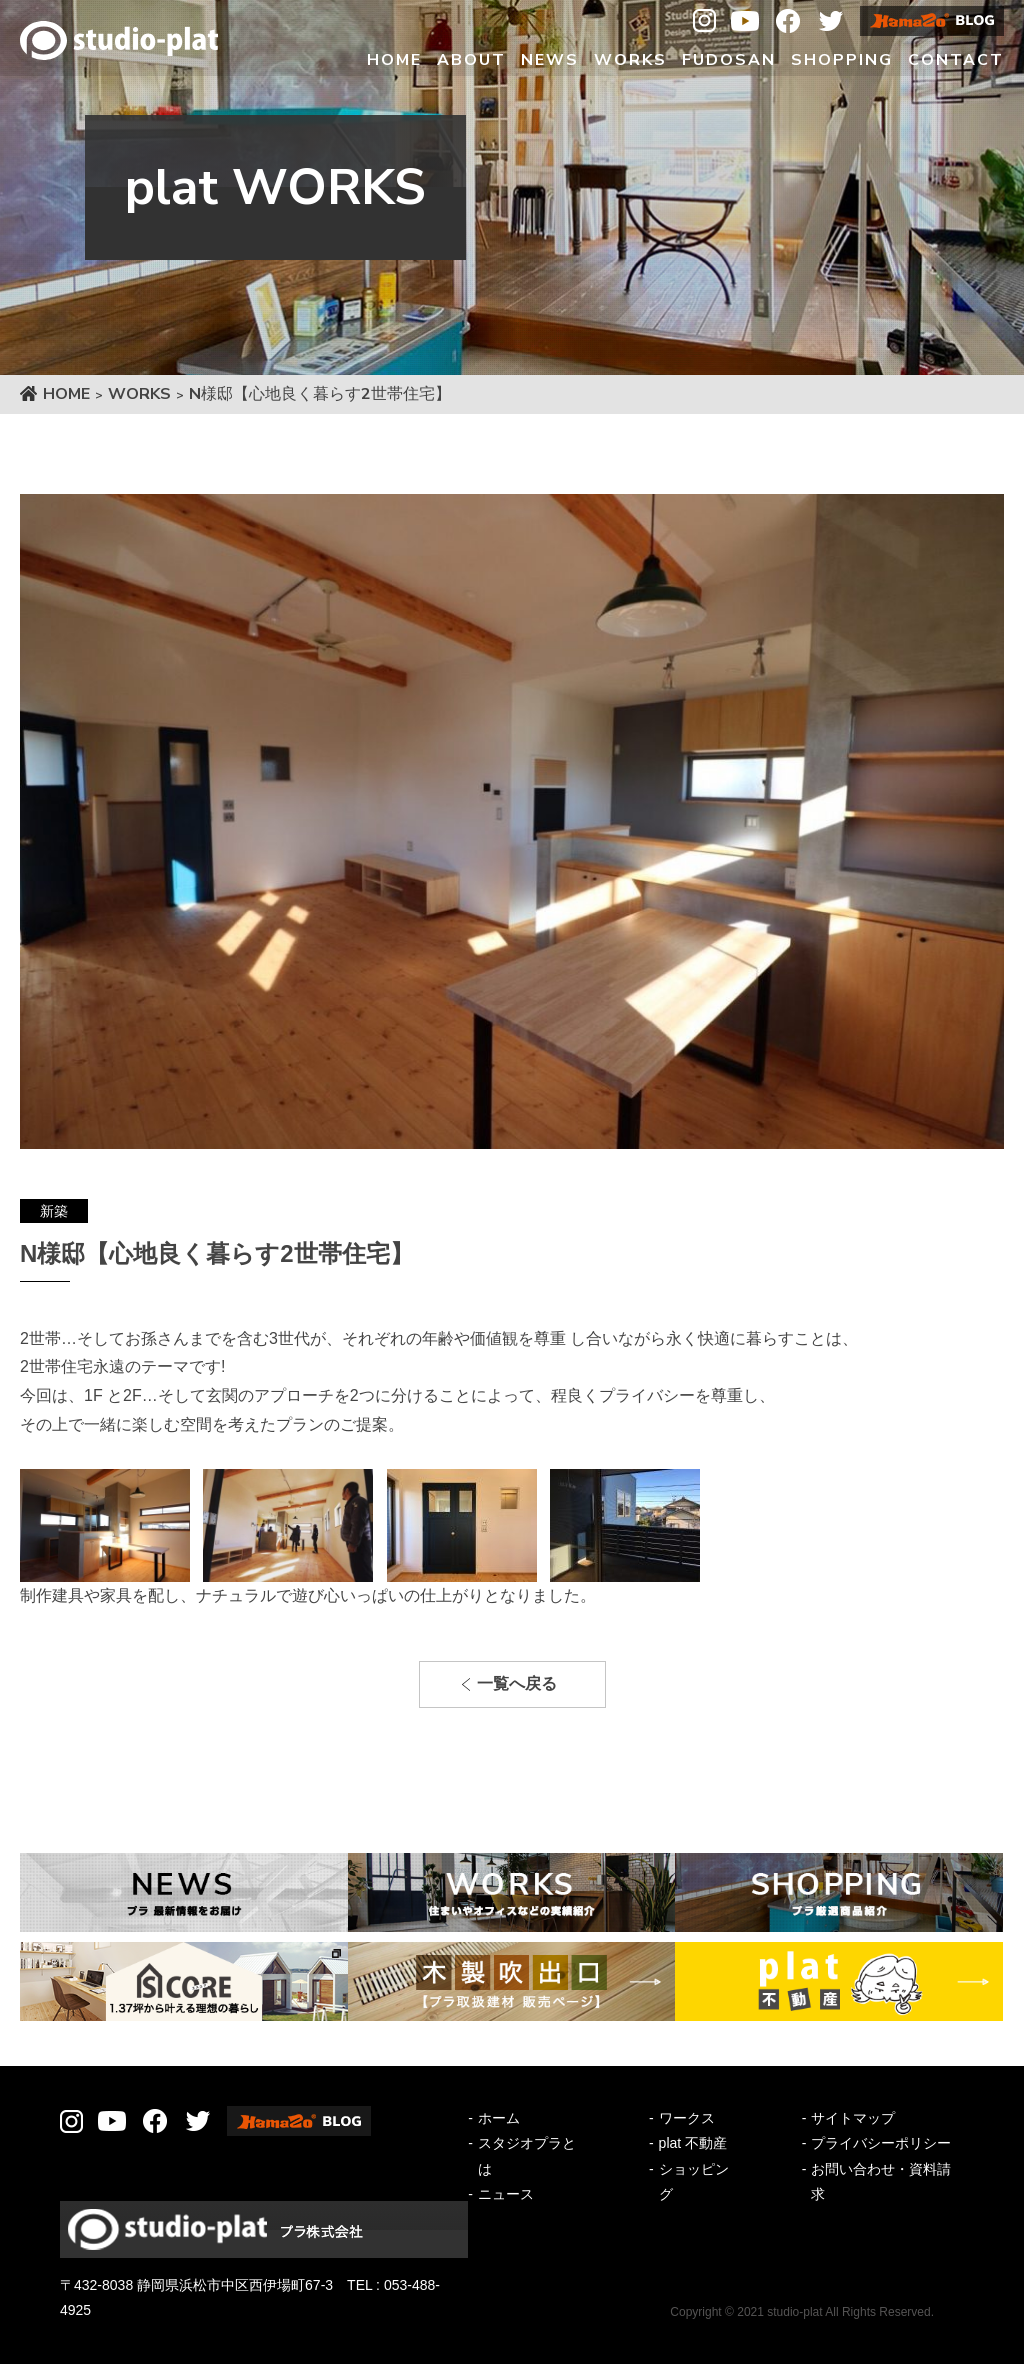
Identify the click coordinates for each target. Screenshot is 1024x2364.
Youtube (745, 21)
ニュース (506, 2194)
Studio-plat (119, 40)
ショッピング (694, 2181)
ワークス (687, 2118)
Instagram (704, 21)
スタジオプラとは (527, 2155)
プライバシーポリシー (881, 2143)
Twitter (831, 21)
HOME (66, 394)
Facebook (788, 21)
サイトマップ (853, 2118)
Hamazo (932, 21)
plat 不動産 (693, 2143)
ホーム (499, 2118)
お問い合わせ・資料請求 (881, 2181)
